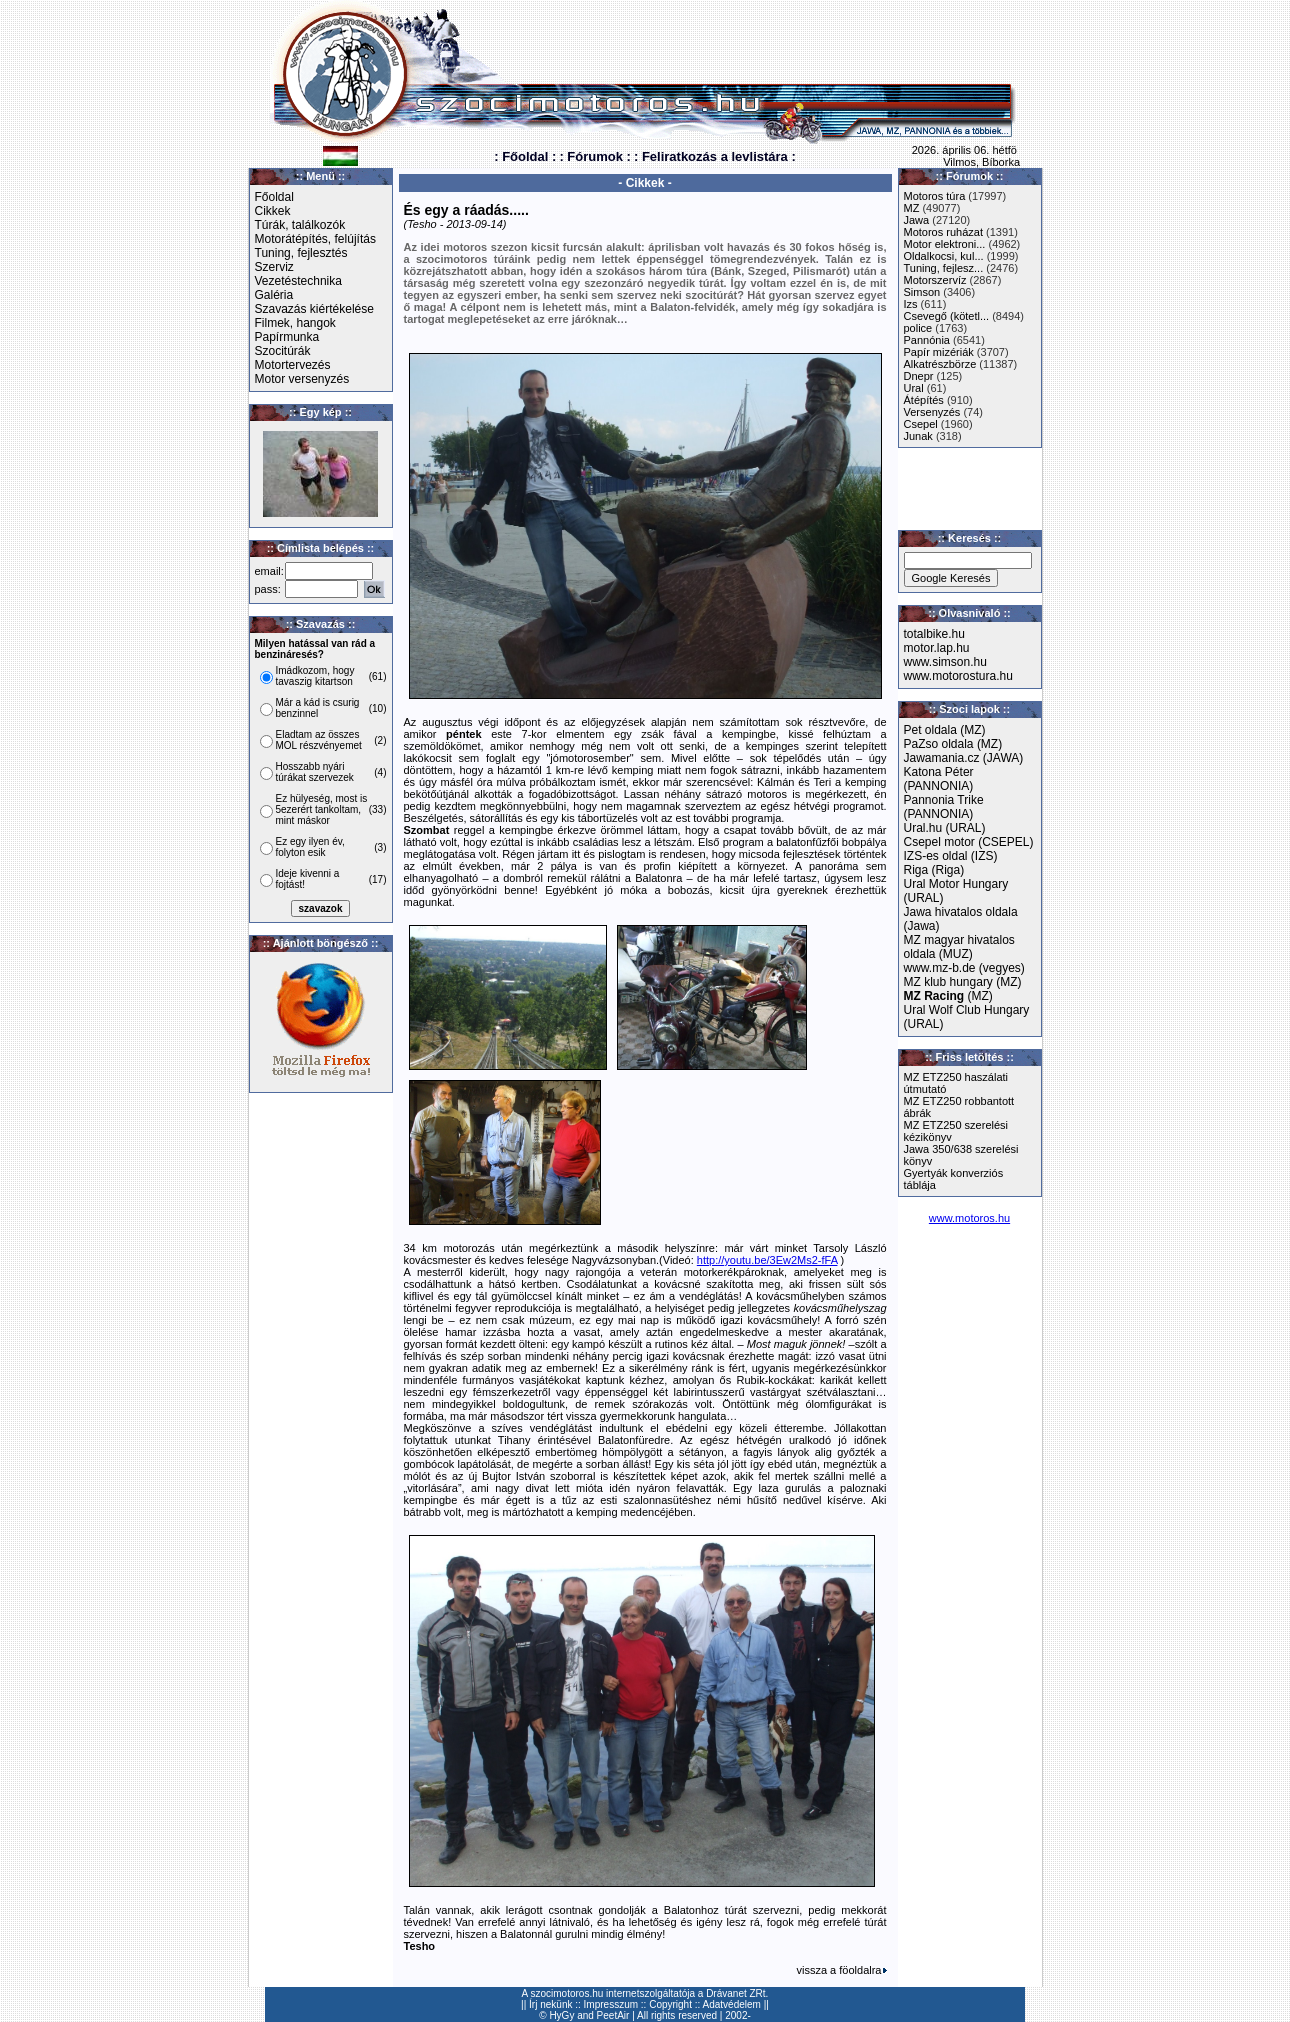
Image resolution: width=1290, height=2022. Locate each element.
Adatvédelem (732, 2004)
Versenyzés (932, 412)
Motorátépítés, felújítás (315, 239)
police (918, 328)
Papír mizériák (939, 352)
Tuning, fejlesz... (944, 268)
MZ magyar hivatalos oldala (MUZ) (959, 947)
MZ (912, 208)
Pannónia (927, 340)
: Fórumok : (595, 156)
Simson (922, 292)
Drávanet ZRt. (737, 1993)
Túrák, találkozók (300, 225)
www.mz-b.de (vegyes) (964, 968)
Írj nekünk (550, 2004)
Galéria (274, 295)
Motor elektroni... (945, 244)
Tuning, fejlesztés (301, 253)
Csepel (921, 424)
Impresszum (611, 2004)
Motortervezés (293, 365)
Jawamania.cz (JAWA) (964, 758)
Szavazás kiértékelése (314, 309)
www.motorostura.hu (958, 676)
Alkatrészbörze (940, 364)
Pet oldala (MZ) (945, 730)
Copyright (670, 2004)
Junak (918, 436)
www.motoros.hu (969, 1218)
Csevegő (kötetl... (947, 316)
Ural (914, 388)
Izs (911, 304)
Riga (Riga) (934, 870)
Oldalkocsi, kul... (944, 256)
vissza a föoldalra (842, 1970)
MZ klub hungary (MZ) (963, 982)
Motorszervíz (935, 280)
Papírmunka (287, 337)
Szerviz (274, 267)
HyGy (561, 2015)
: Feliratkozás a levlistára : (715, 156)
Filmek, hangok (295, 323)
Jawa (917, 220)
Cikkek (273, 211)
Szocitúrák (283, 351)
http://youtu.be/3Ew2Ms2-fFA (767, 1260)
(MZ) (948, 996)
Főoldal (274, 197)
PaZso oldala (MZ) (953, 744)
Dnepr (919, 376)
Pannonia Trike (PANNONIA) (944, 807)
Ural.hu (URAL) (945, 828)
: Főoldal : (525, 156)
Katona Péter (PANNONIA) (939, 779)
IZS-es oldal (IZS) (951, 856)
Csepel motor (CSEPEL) (969, 842)
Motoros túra (935, 196)
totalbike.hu (934, 634)
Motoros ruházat (943, 232)
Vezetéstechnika (298, 281)
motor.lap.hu (937, 648)
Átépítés (924, 400)
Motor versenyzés (302, 379)
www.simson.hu (945, 662)
